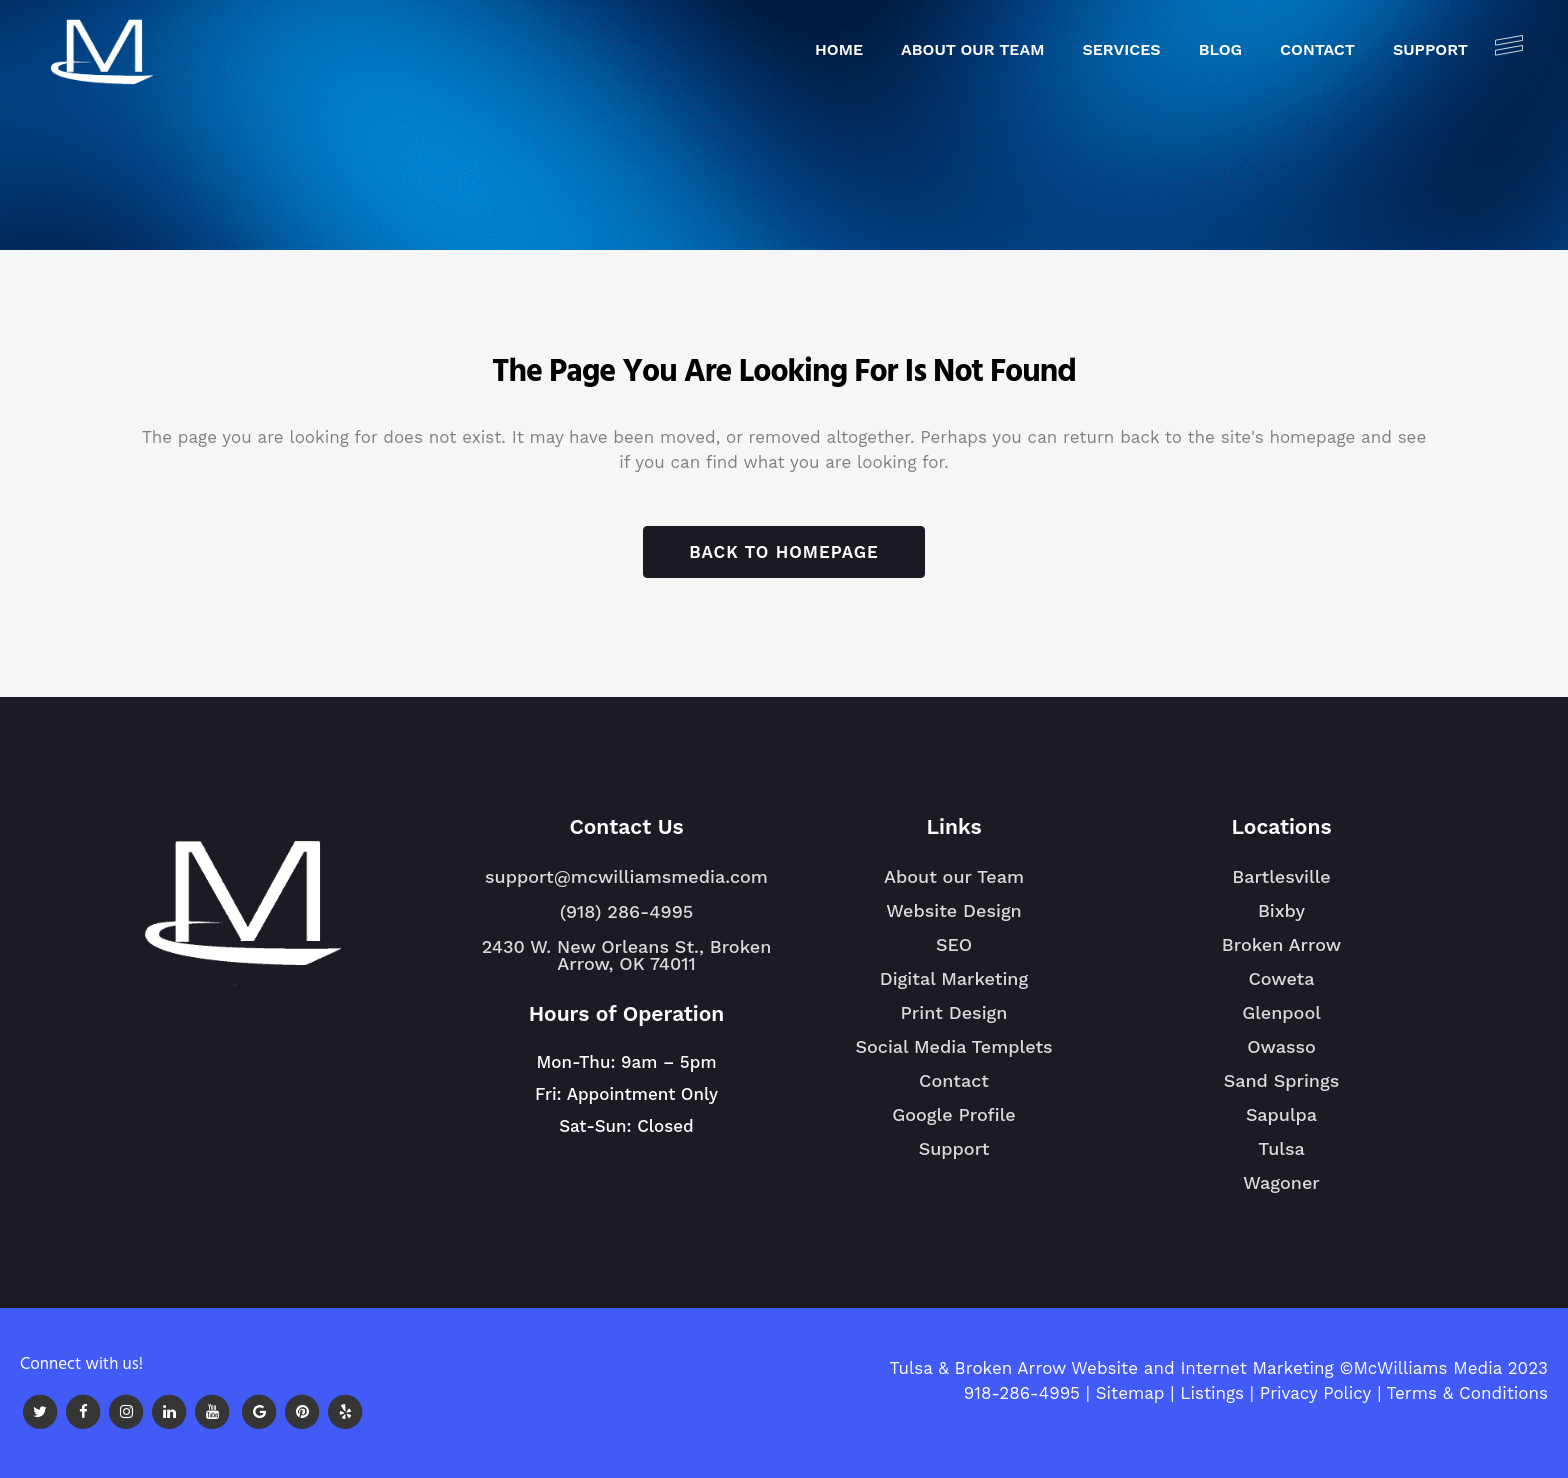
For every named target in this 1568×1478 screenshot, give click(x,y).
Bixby (1281, 919)
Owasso (1281, 1055)
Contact (954, 1080)
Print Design (954, 1012)
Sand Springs (1281, 1089)
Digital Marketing (954, 978)
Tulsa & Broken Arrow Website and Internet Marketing (1111, 1368)
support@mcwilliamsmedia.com (626, 876)
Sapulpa (1281, 1123)
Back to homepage (783, 552)
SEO (954, 944)
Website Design (954, 910)
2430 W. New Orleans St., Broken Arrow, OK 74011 (627, 955)
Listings (1212, 1393)
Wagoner (1281, 1191)
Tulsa (1281, 1157)
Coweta (1281, 987)
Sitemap (1130, 1393)
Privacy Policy (1316, 1393)
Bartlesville (1281, 885)
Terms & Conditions (1467, 1393)
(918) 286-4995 (626, 911)
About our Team (954, 876)
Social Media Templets (953, 1046)
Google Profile (954, 1114)
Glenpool (1281, 1021)
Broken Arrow (1281, 953)
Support (954, 1148)
